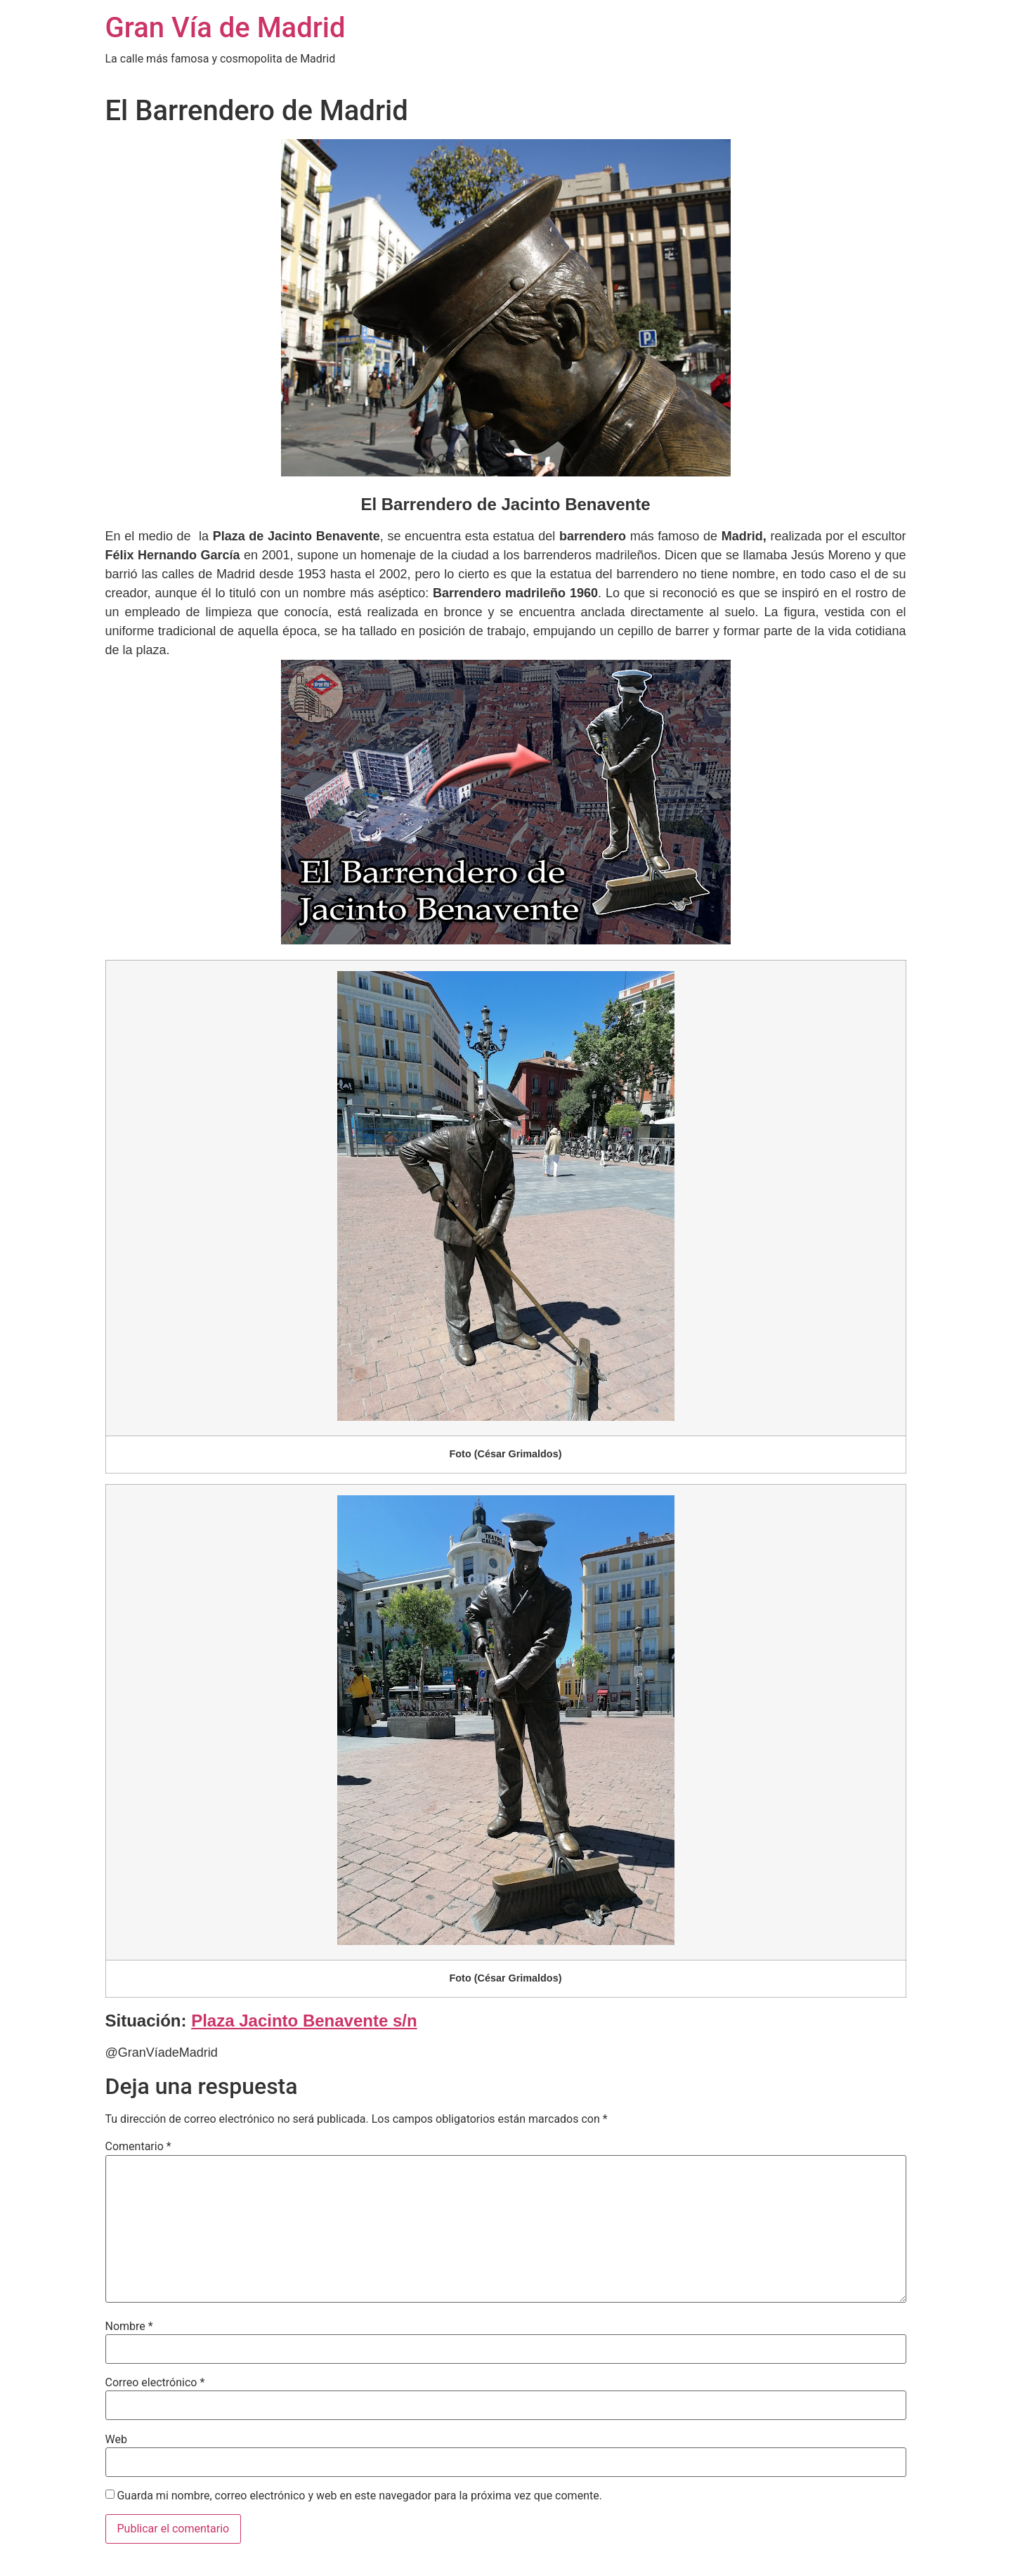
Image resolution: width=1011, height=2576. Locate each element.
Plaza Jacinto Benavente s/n (304, 2020)
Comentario (138, 2146)
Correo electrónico (155, 2382)
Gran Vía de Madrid (225, 27)
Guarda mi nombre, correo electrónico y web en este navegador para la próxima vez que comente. (359, 2496)
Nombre (129, 2326)
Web (116, 2439)
